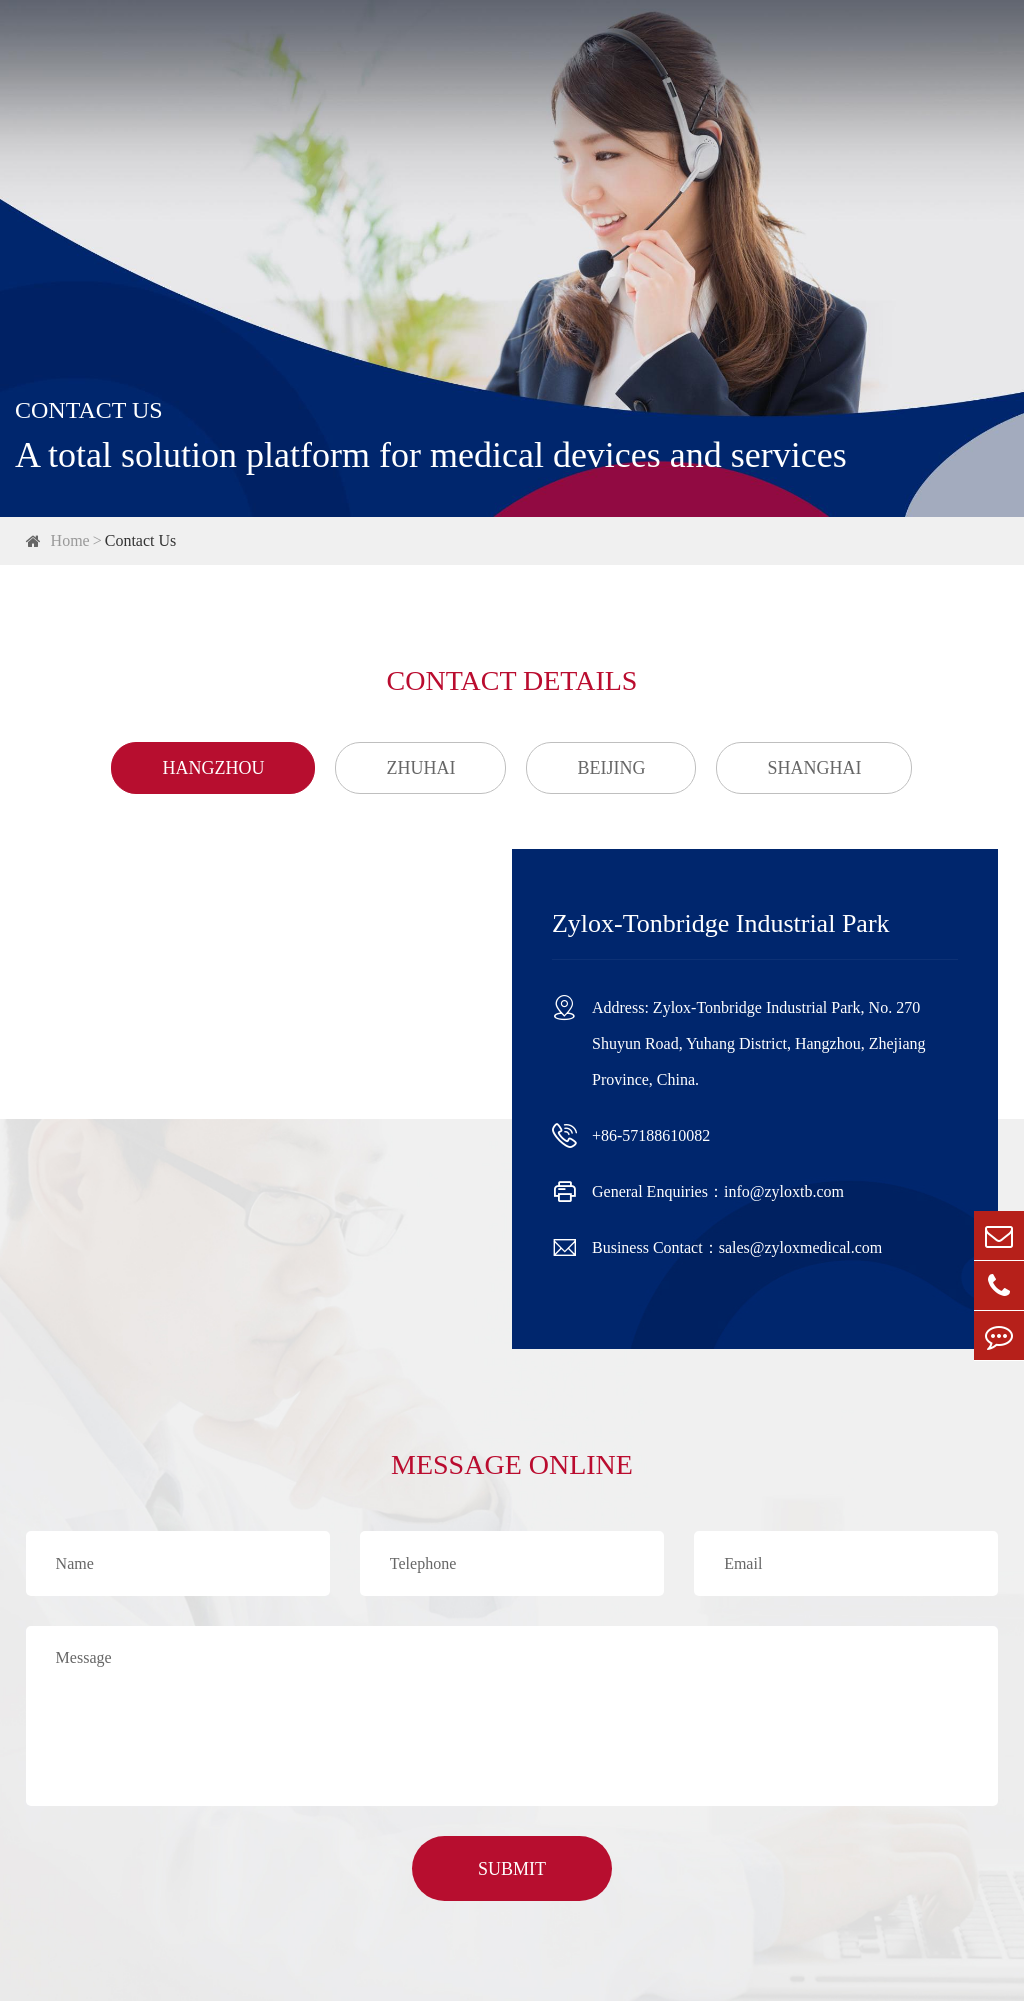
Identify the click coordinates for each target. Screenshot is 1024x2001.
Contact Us (141, 540)
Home (70, 540)
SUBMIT (512, 1869)
